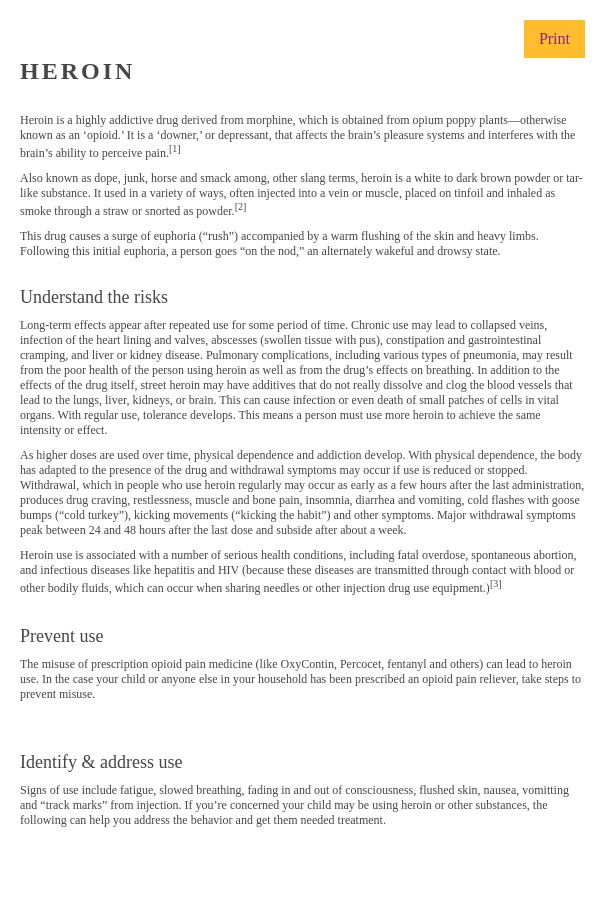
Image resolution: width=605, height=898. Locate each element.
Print (554, 38)
